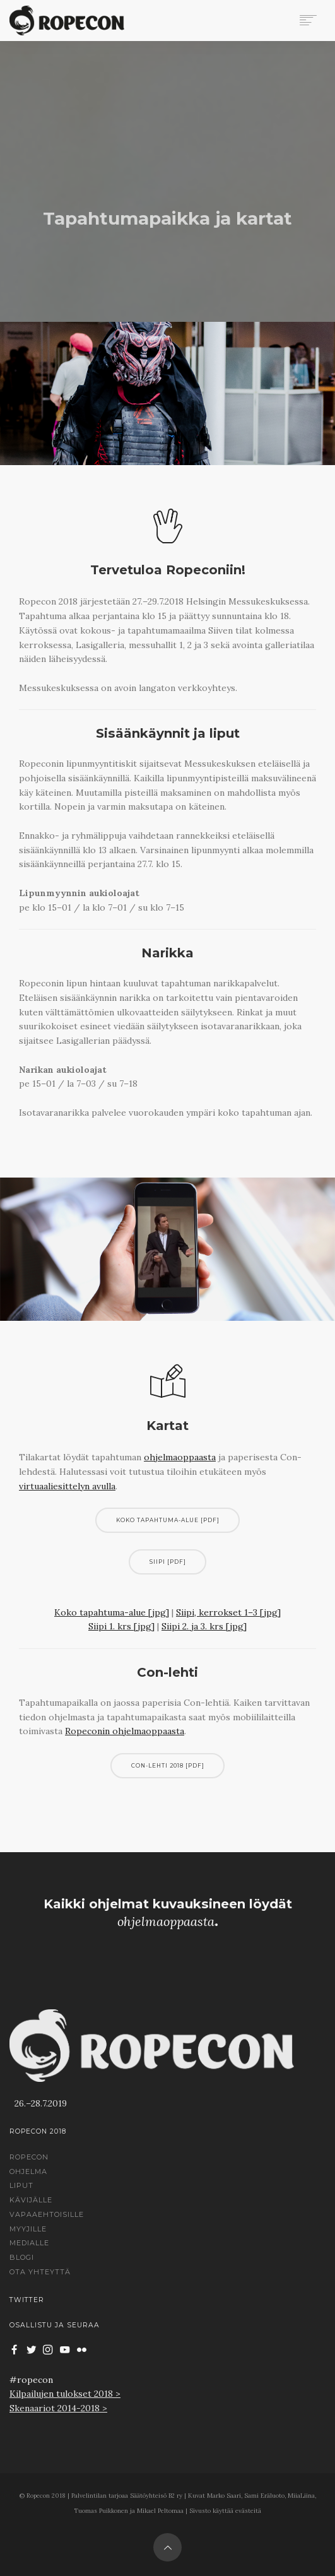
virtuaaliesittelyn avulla (67, 1486)
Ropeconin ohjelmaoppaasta (124, 1731)
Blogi (21, 2257)
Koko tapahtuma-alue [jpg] (111, 1612)
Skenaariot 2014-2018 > (58, 2408)
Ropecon (29, 2157)
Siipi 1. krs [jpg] (121, 1626)
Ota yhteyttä (40, 2271)
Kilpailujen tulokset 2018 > (64, 2393)
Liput (21, 2185)
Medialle (29, 2242)
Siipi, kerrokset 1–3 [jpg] (228, 1612)
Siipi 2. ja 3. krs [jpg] (204, 1626)
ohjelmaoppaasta (180, 1457)
